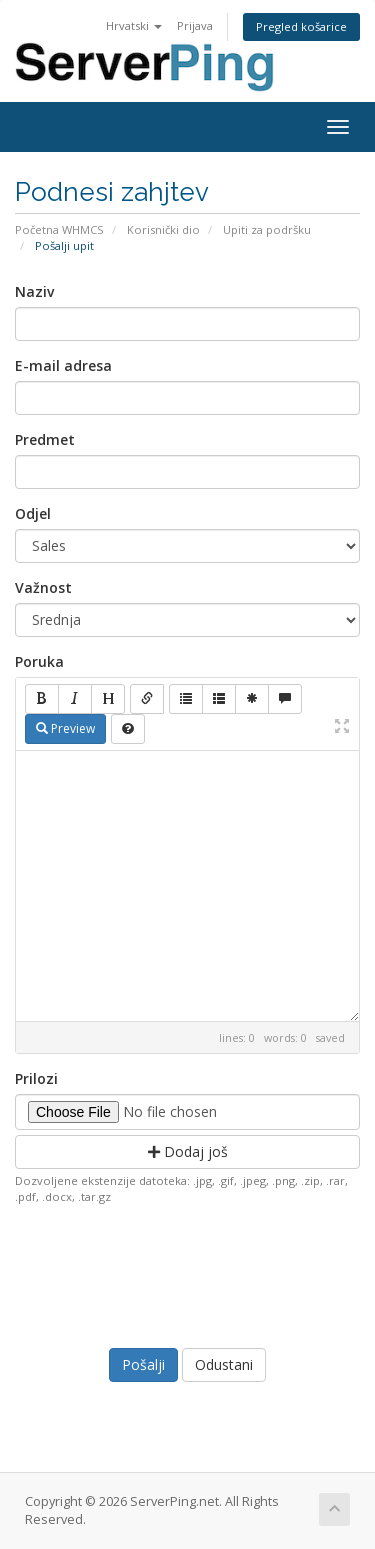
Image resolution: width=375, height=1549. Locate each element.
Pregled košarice (301, 26)
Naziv (34, 291)
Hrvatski (134, 25)
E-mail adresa (63, 365)
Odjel (33, 513)
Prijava (195, 25)
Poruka (39, 661)
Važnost (43, 587)
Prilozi (36, 1078)
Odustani (224, 1364)
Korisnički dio (163, 229)
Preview (65, 728)
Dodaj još (188, 1151)
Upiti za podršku (267, 229)
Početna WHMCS (59, 229)
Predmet (45, 439)
